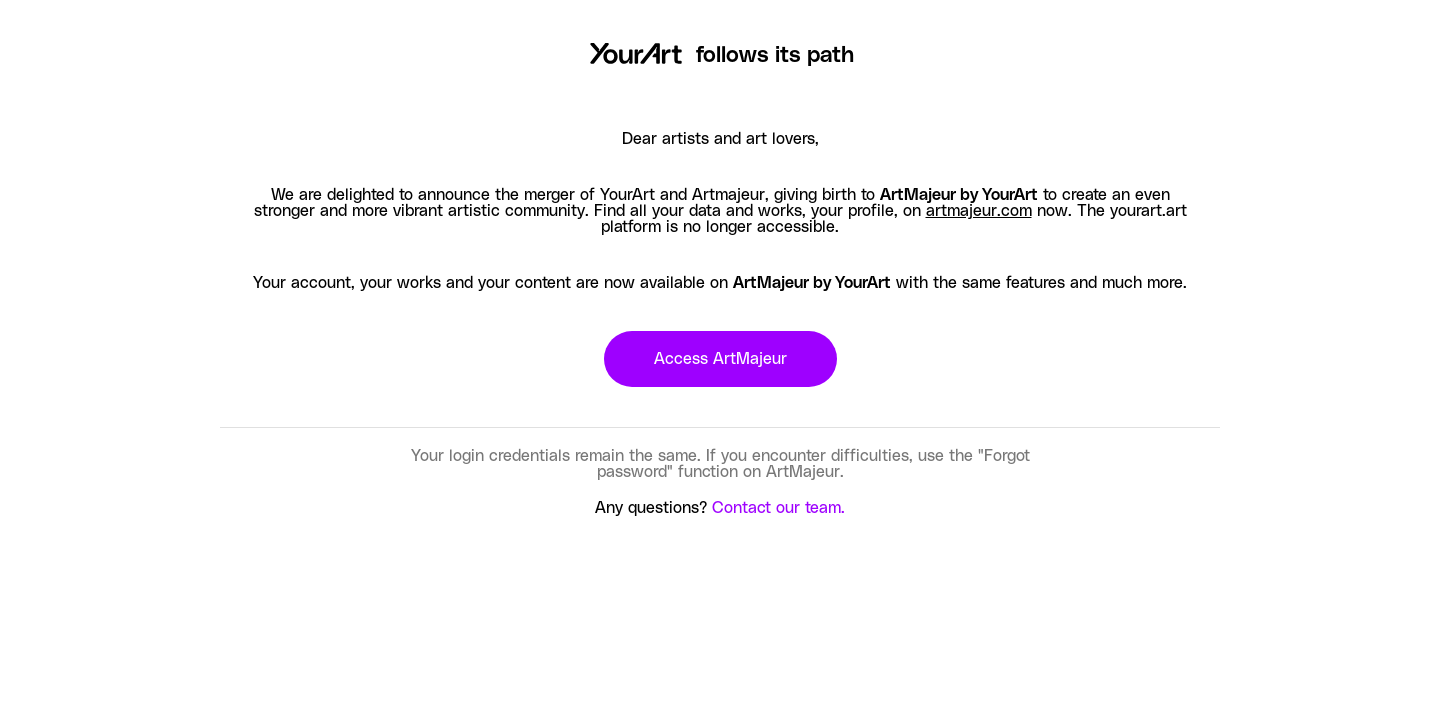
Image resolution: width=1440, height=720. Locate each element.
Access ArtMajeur (720, 359)
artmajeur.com (979, 211)
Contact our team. (778, 508)
